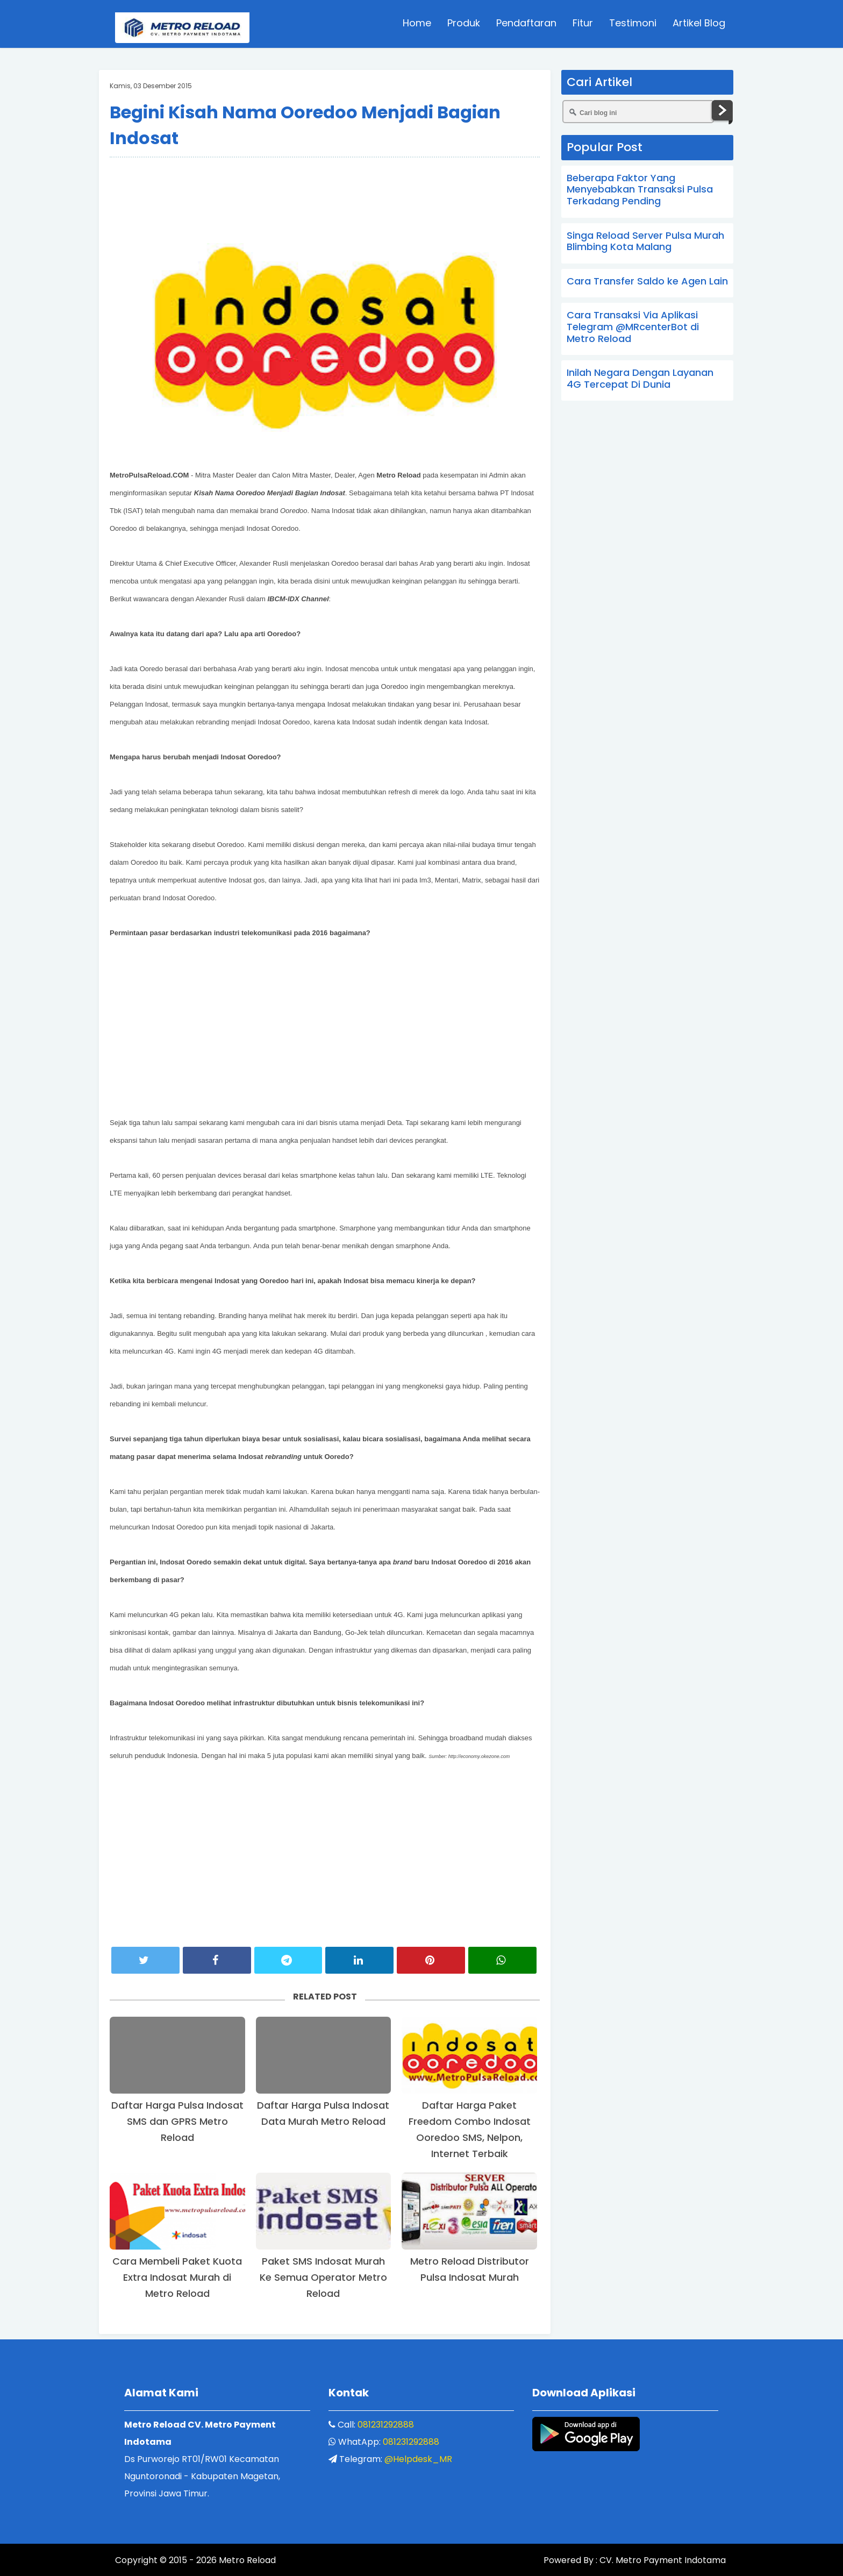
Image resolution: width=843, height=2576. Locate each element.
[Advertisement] (325, 190)
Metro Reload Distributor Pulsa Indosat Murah (469, 2269)
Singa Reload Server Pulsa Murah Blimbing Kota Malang (645, 241)
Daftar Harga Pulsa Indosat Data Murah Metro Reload (323, 2113)
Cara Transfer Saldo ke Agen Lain (647, 281)
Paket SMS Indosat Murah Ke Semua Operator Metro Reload (323, 2277)
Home (417, 24)
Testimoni (632, 24)
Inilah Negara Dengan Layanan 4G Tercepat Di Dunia (640, 378)
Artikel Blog (699, 24)
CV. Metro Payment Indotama (662, 2560)
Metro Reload (246, 2560)
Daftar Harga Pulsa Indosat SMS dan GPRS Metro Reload (177, 2121)
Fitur (583, 24)
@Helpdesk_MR (418, 2459)
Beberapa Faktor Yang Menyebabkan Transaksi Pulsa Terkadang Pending (640, 189)
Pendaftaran (526, 24)
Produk (463, 24)
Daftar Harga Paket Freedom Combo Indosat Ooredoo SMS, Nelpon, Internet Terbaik (470, 2129)
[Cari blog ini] (638, 111)
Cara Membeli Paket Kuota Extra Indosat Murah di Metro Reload (177, 2277)
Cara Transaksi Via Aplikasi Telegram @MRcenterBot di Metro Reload (633, 326)
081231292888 (386, 2424)
